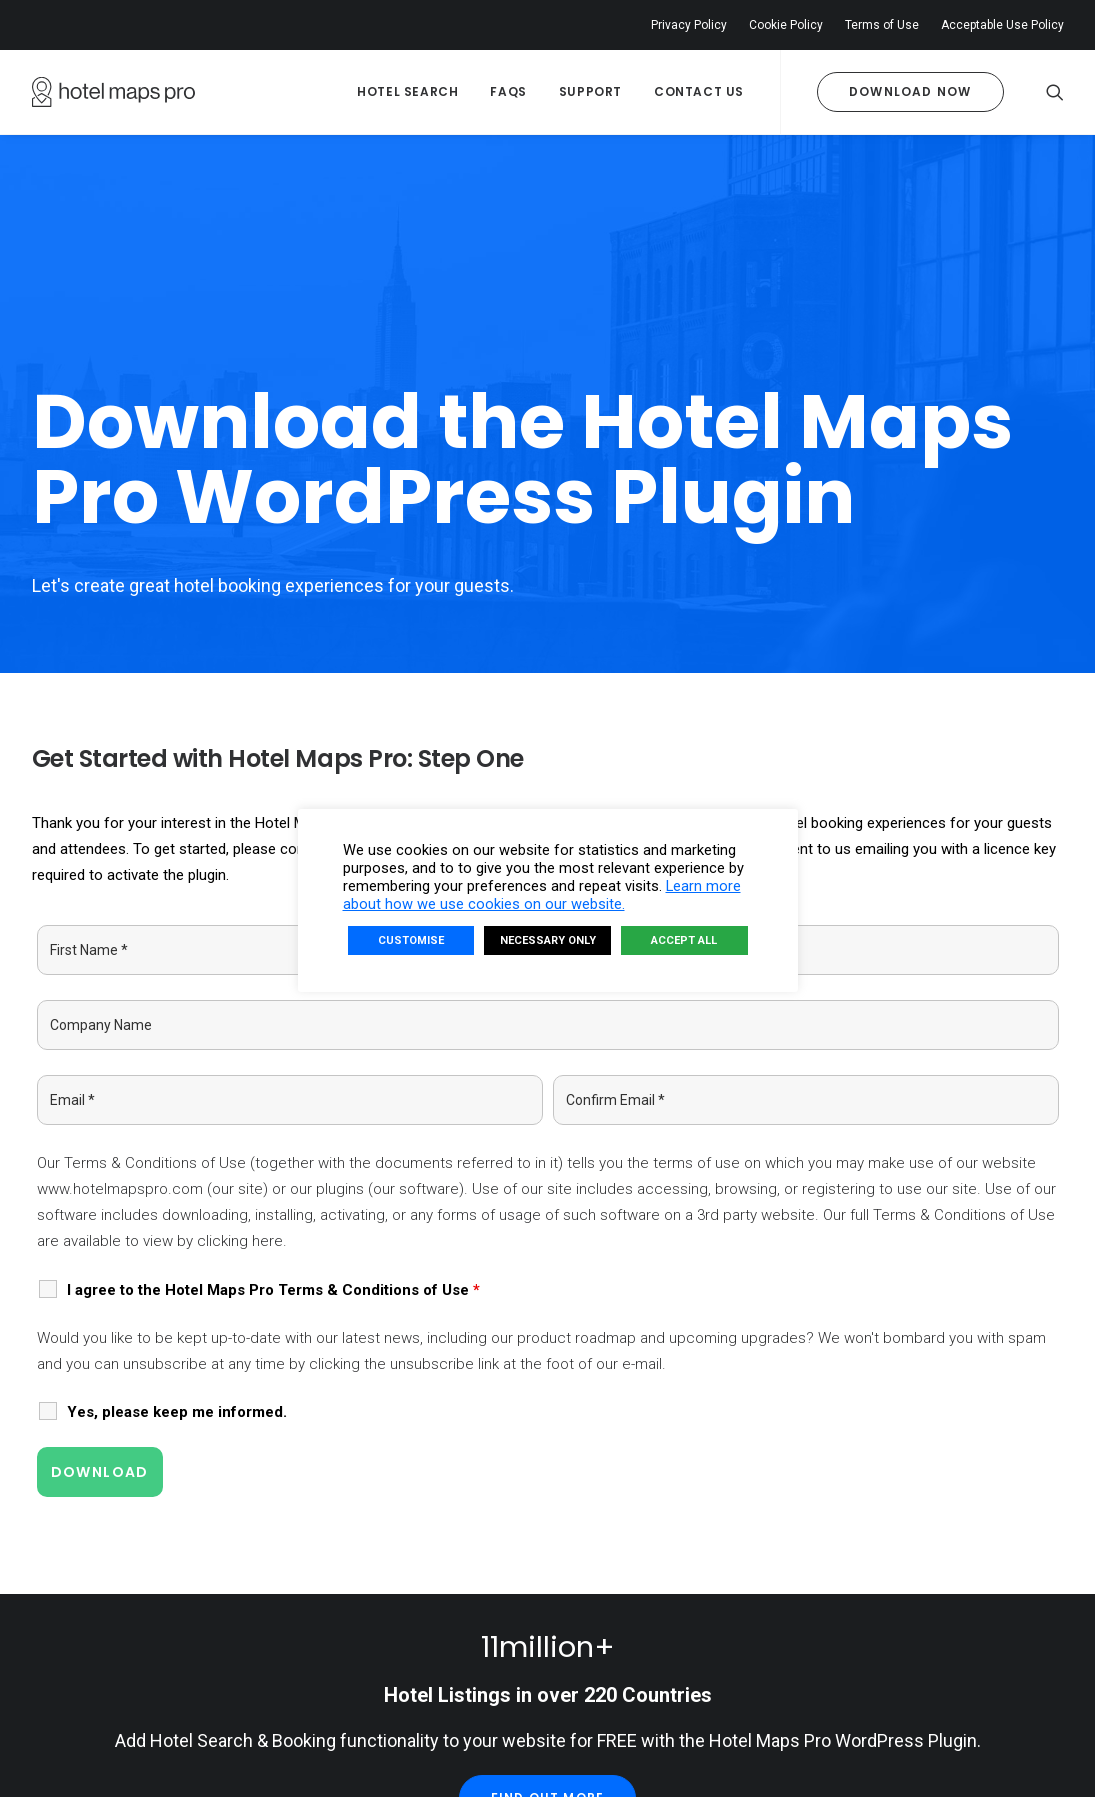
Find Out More (548, 1620)
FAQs (508, 91)
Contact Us (699, 91)
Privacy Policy (689, 25)
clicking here (240, 1064)
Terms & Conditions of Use (155, 985)
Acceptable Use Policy (1002, 25)
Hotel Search (407, 91)
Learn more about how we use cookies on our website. (542, 895)
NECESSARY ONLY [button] (548, 940)
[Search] (1055, 92)
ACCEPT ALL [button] (684, 940)
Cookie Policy (786, 25)
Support (590, 91)
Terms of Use (882, 25)
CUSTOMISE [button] (411, 940)
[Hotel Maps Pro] (113, 92)
